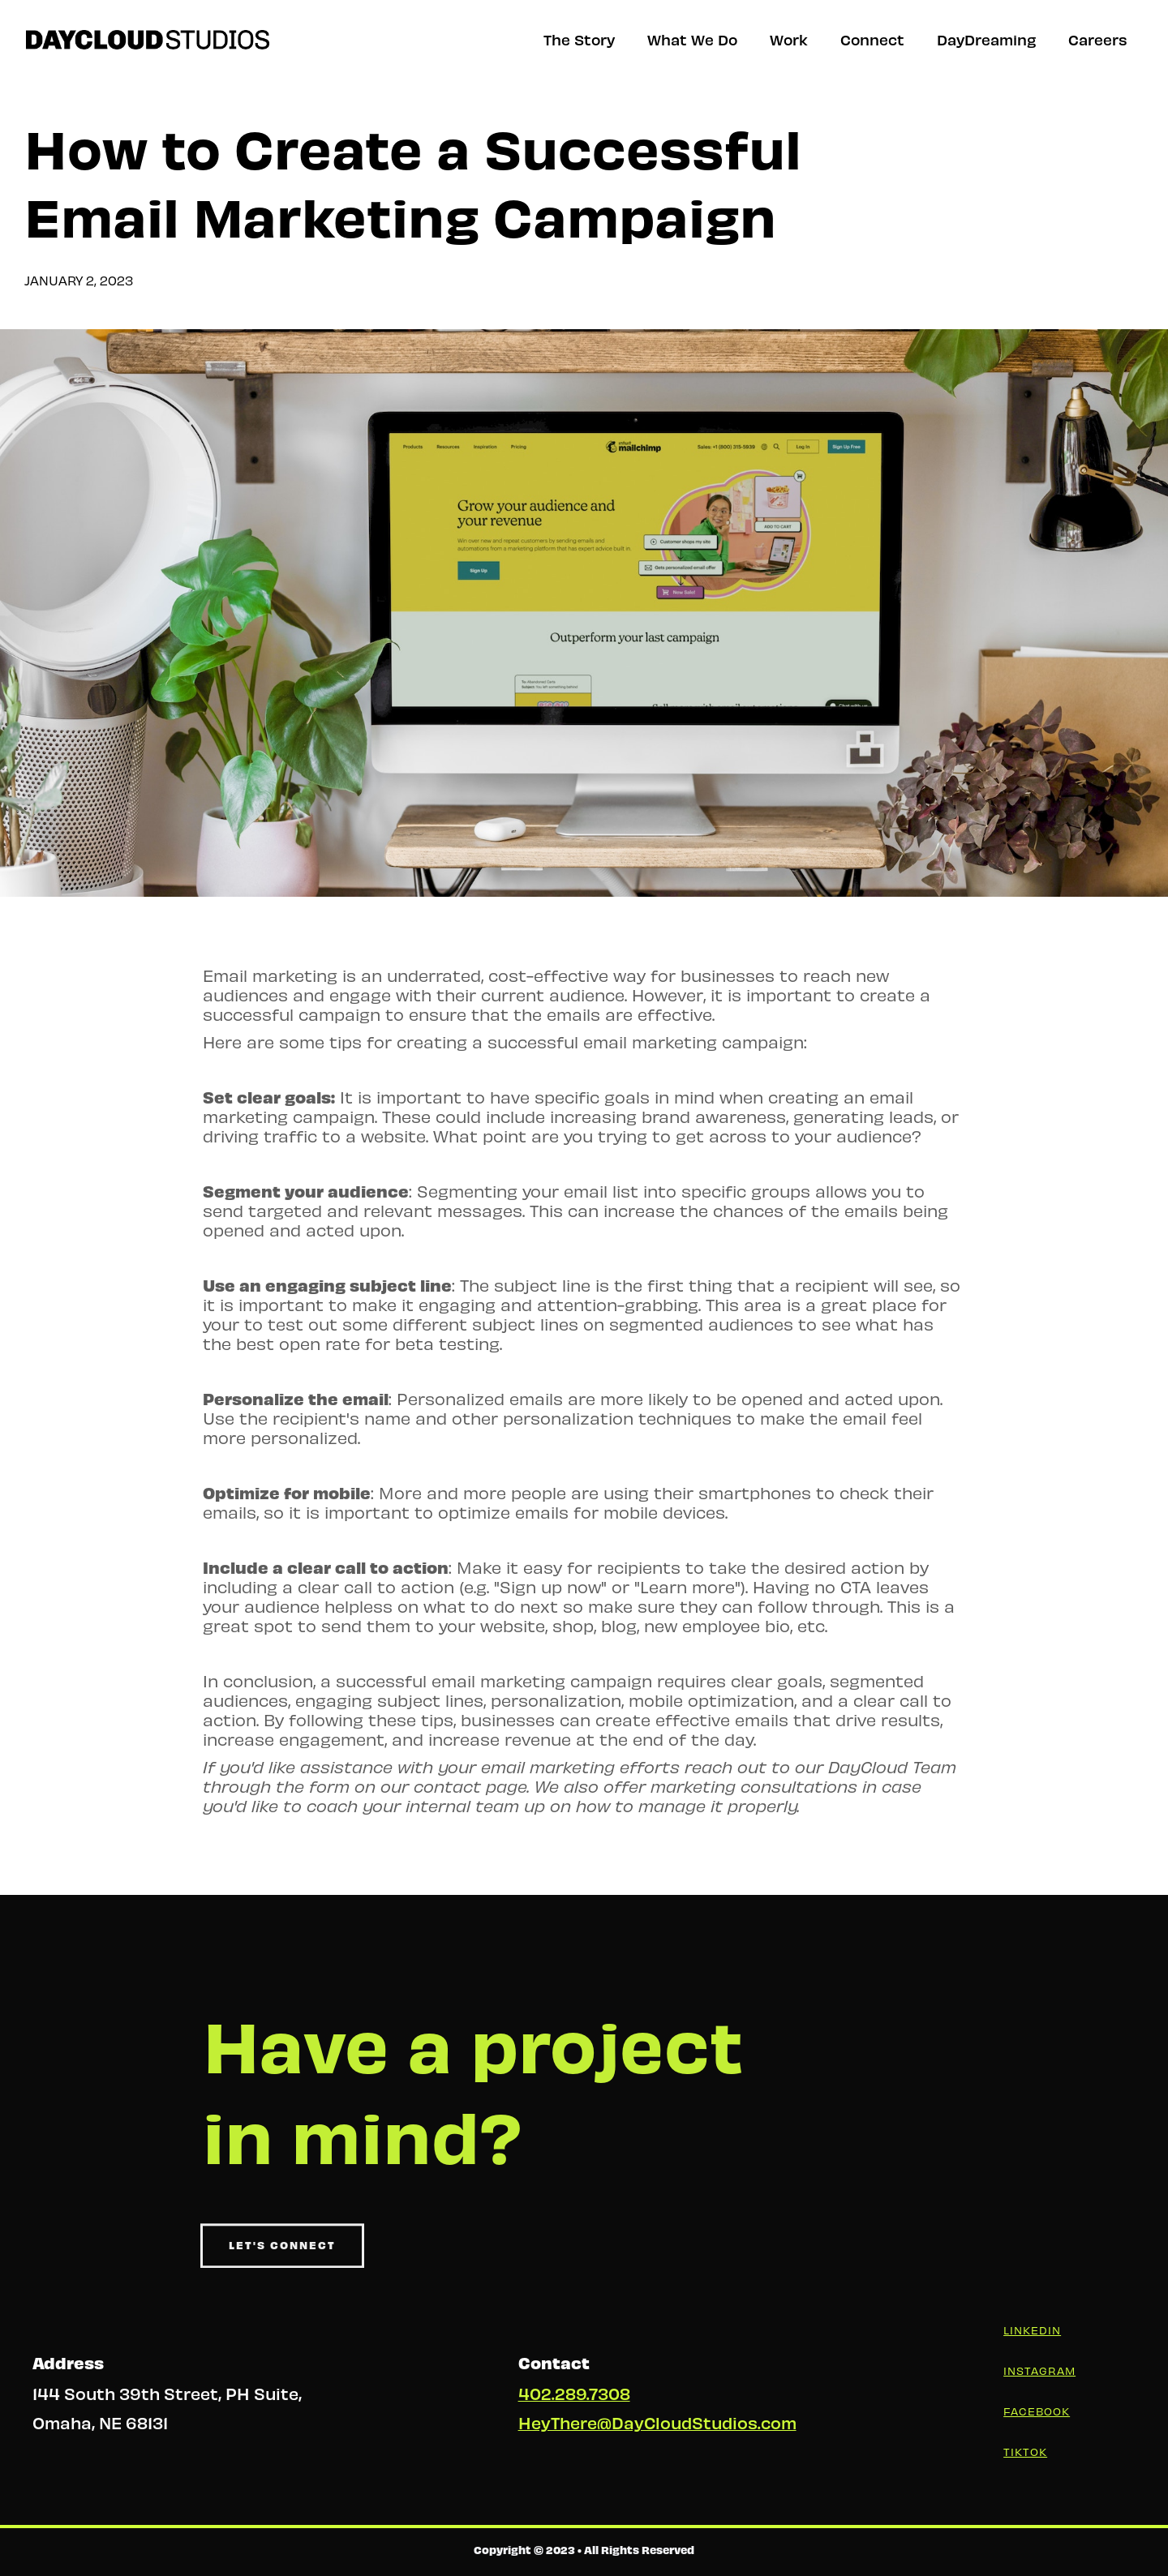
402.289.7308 (574, 2393)
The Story (579, 39)
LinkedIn (1032, 2330)
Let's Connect (282, 2256)
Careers (1097, 39)
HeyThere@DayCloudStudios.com (657, 2422)
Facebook (1036, 2411)
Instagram (1039, 2370)
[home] (147, 39)
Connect (872, 39)
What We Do (692, 39)
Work (789, 39)
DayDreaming (986, 39)
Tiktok (1025, 2451)
